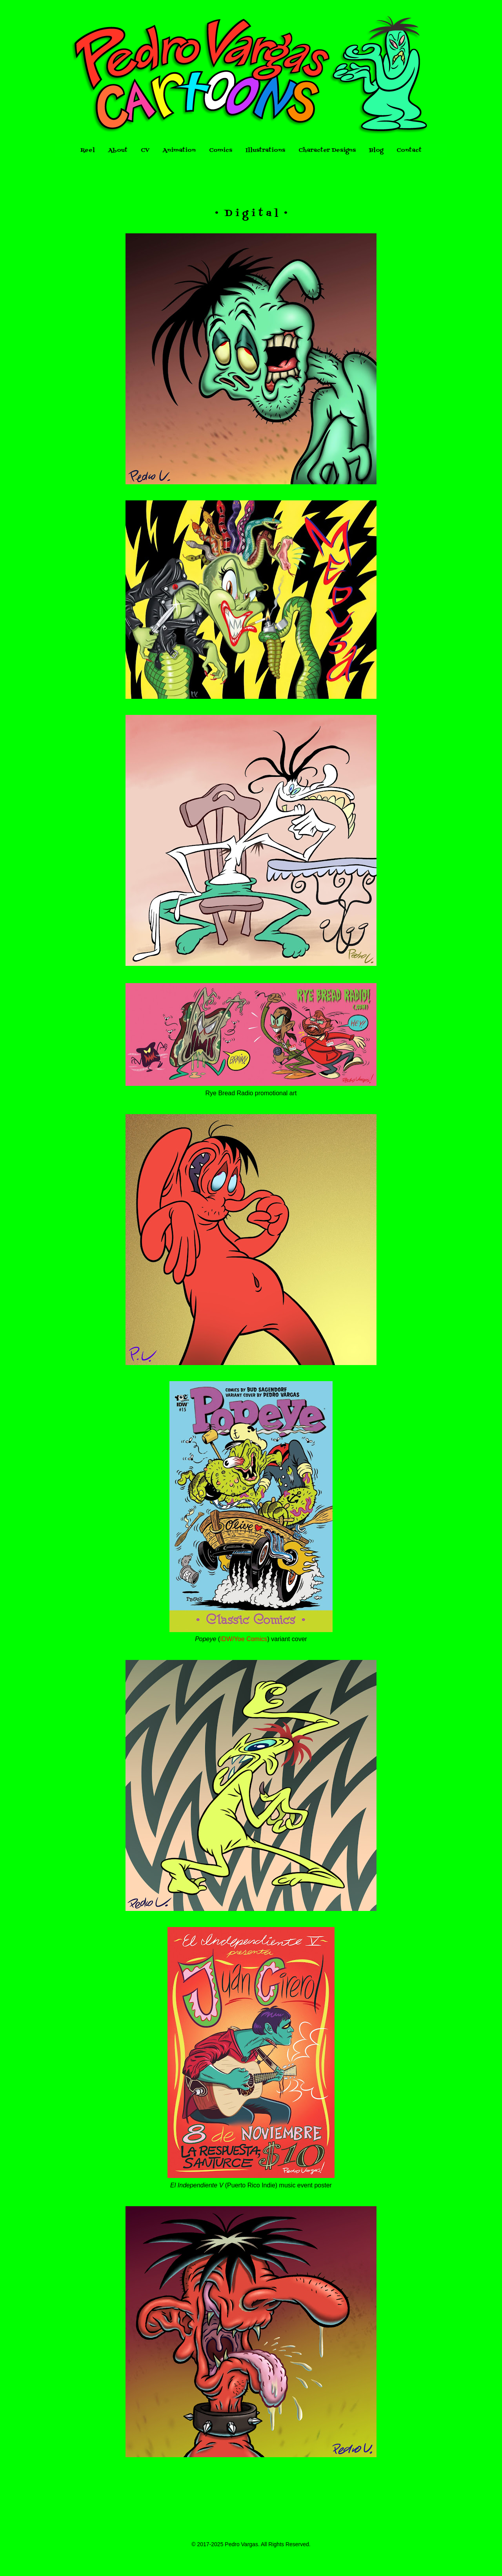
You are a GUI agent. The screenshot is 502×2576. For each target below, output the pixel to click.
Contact (409, 150)
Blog (376, 150)
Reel (87, 150)
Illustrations (265, 150)
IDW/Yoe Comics (243, 1639)
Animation (179, 150)
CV (145, 150)
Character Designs (327, 150)
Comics (220, 150)
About (117, 150)
